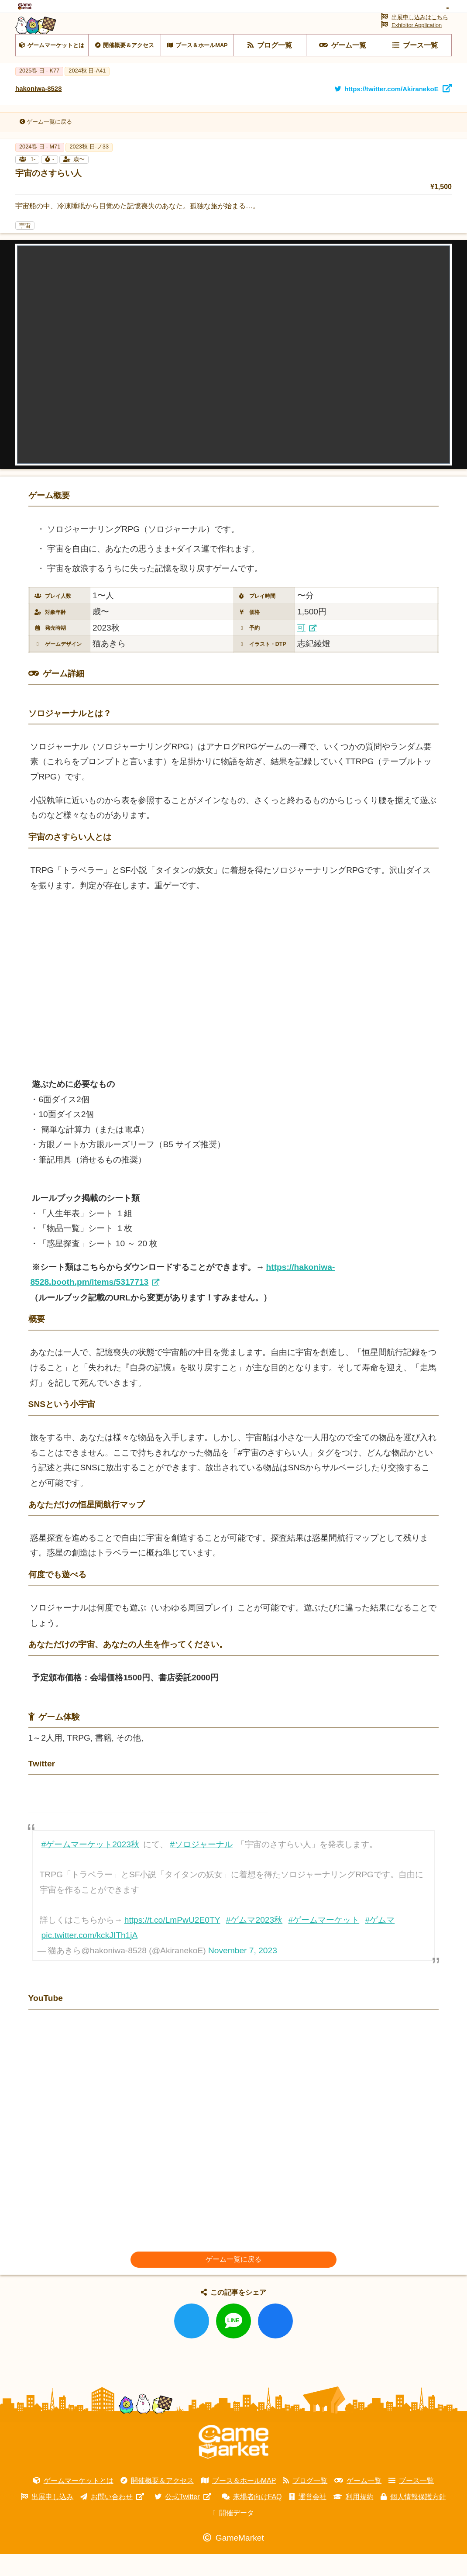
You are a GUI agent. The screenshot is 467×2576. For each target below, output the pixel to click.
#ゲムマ (380, 1942)
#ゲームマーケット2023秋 (90, 1866)
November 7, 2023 (242, 1972)
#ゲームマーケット (324, 1942)
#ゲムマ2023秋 (254, 1942)
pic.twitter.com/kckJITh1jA (89, 1957)
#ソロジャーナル (201, 1866)
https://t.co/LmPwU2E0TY (172, 1942)
